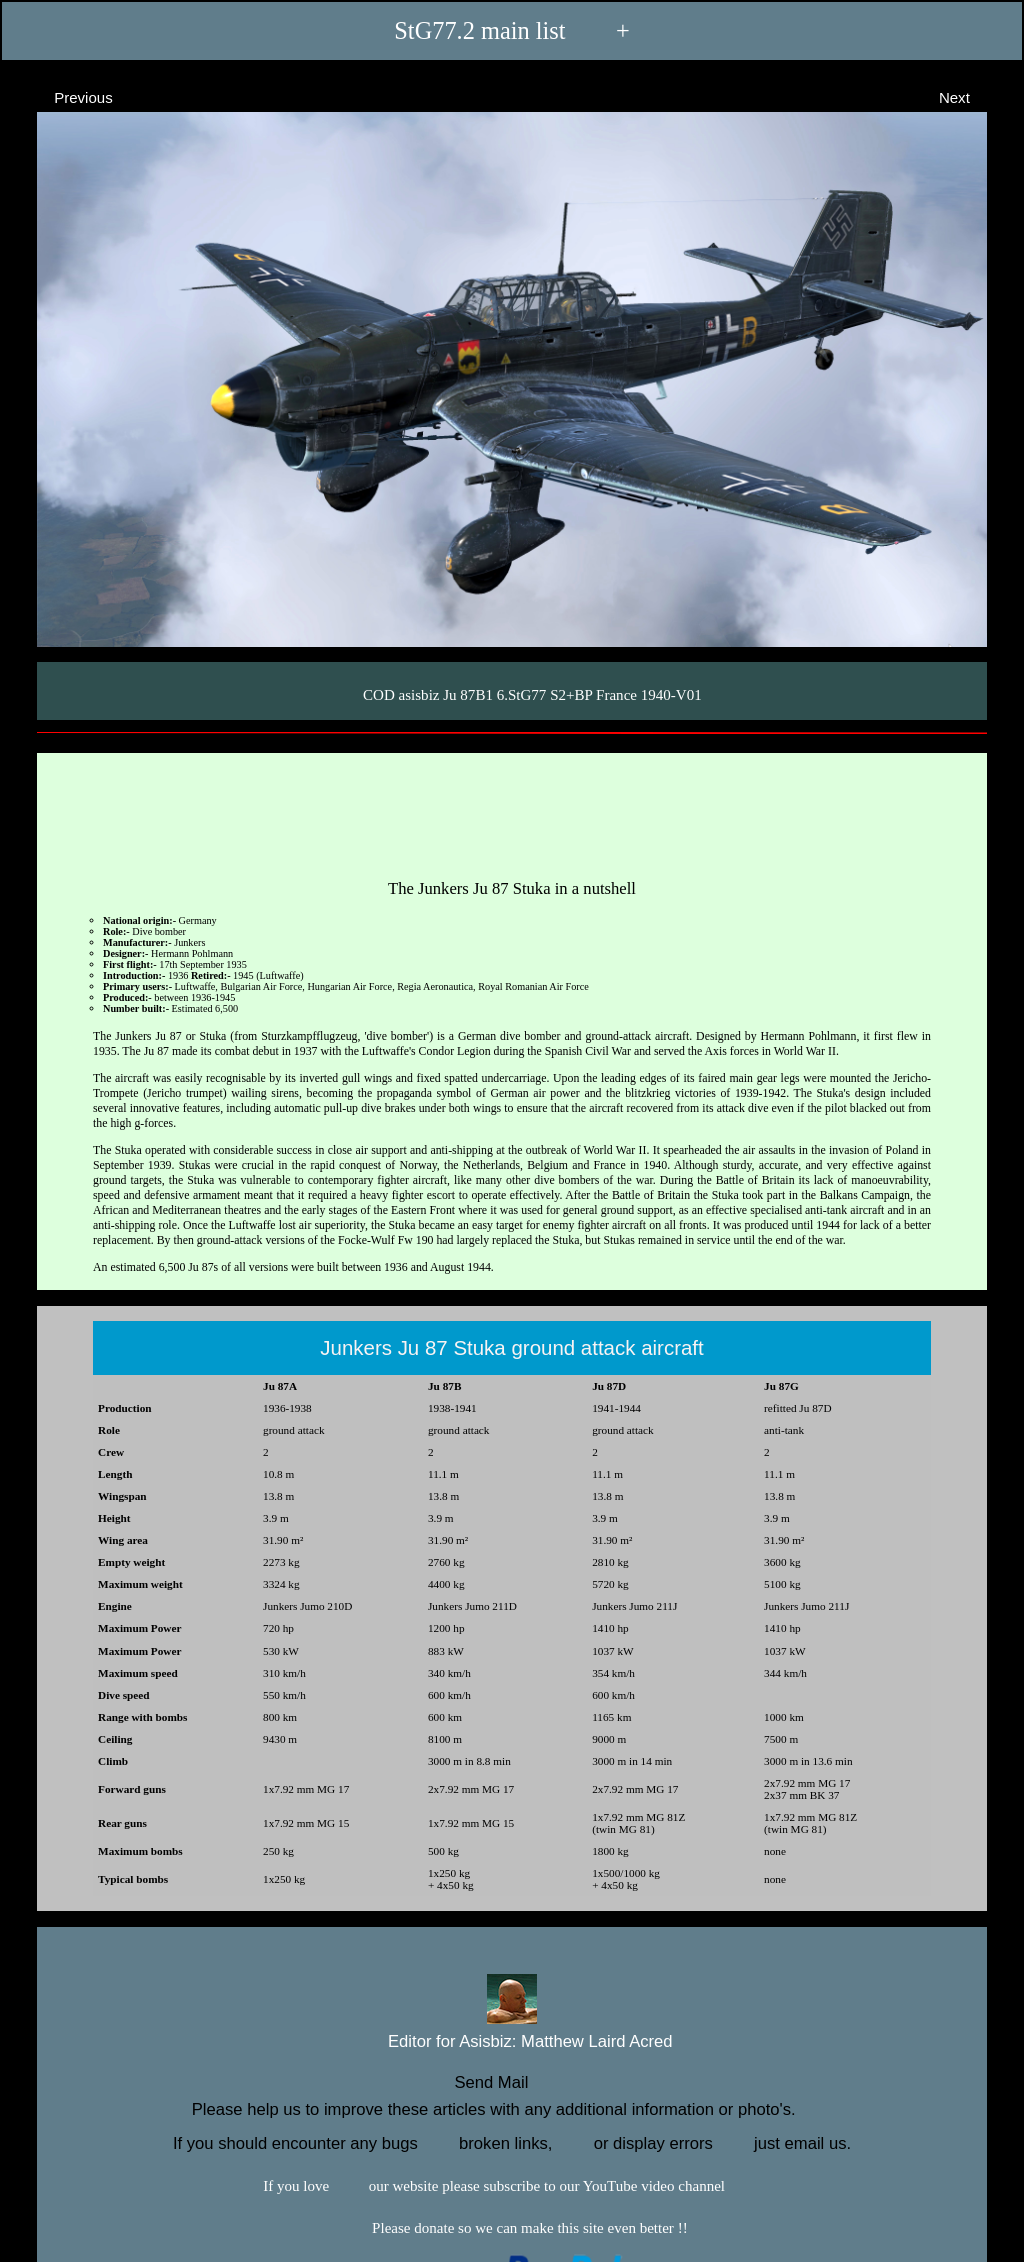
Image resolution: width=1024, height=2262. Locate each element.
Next (972, 96)
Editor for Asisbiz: (511, 2040)
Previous (65, 96)
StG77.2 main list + (511, 30)
